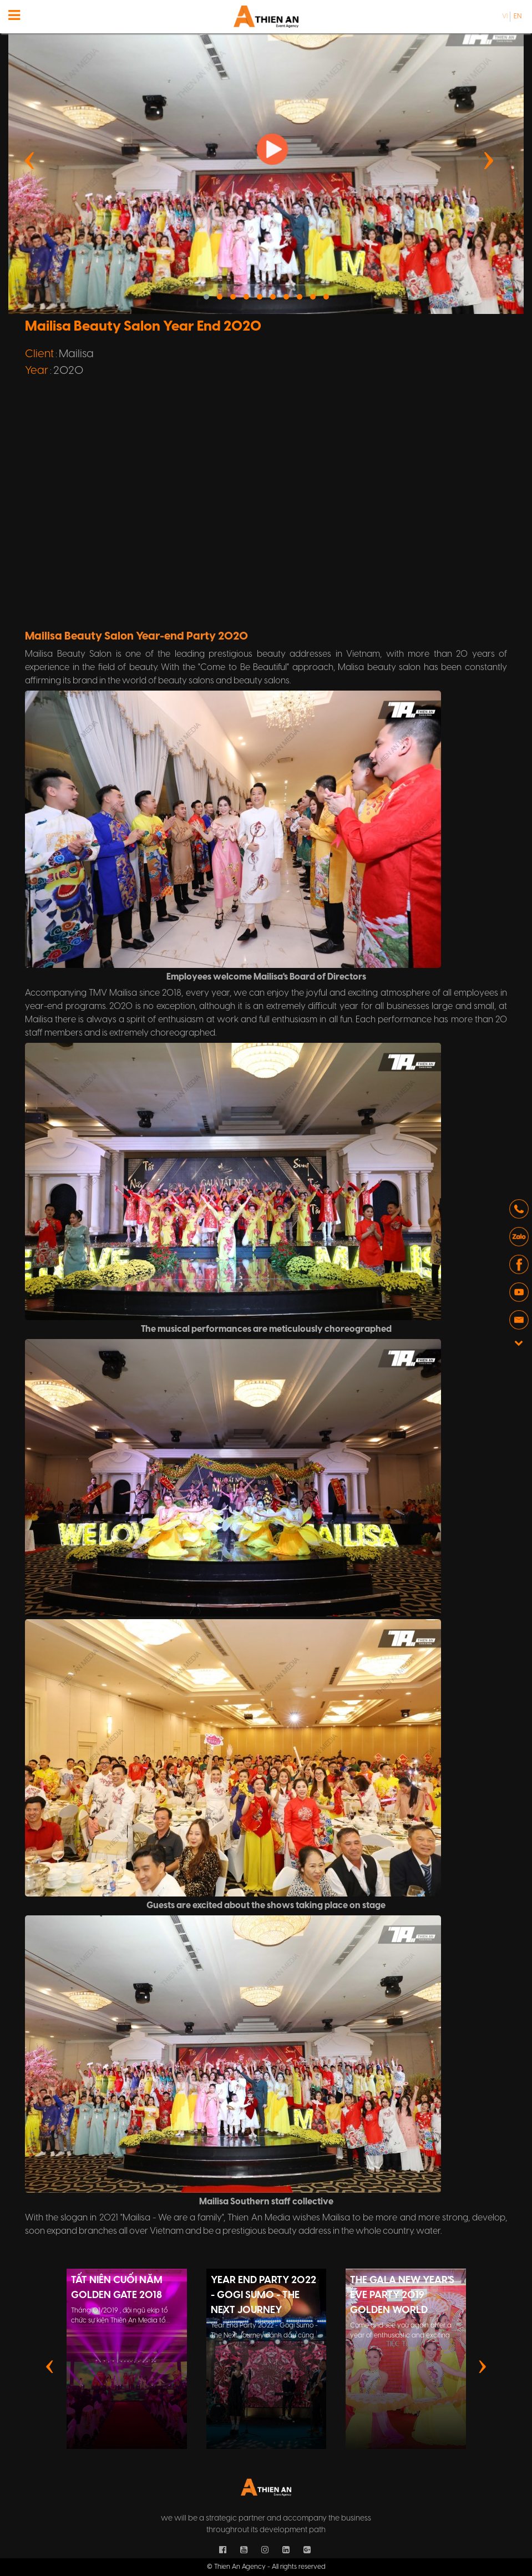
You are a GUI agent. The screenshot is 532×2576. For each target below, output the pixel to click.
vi (505, 16)
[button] (206, 296)
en (517, 16)
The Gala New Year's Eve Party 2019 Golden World (402, 2295)
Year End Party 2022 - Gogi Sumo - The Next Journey (263, 2295)
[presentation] (29, 158)
